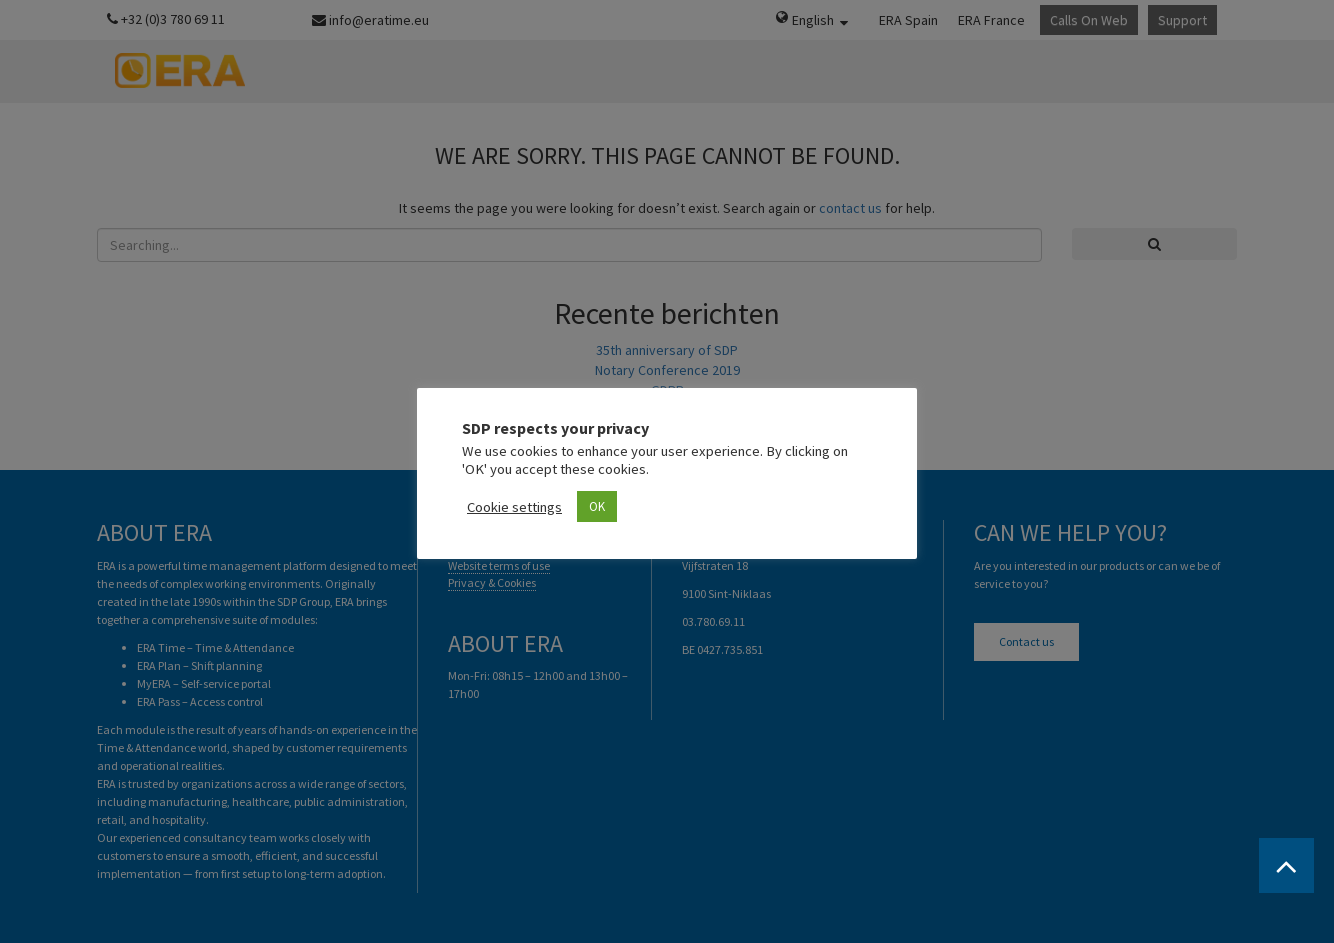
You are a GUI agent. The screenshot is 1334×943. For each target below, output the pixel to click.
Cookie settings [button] (514, 507)
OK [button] (597, 506)
